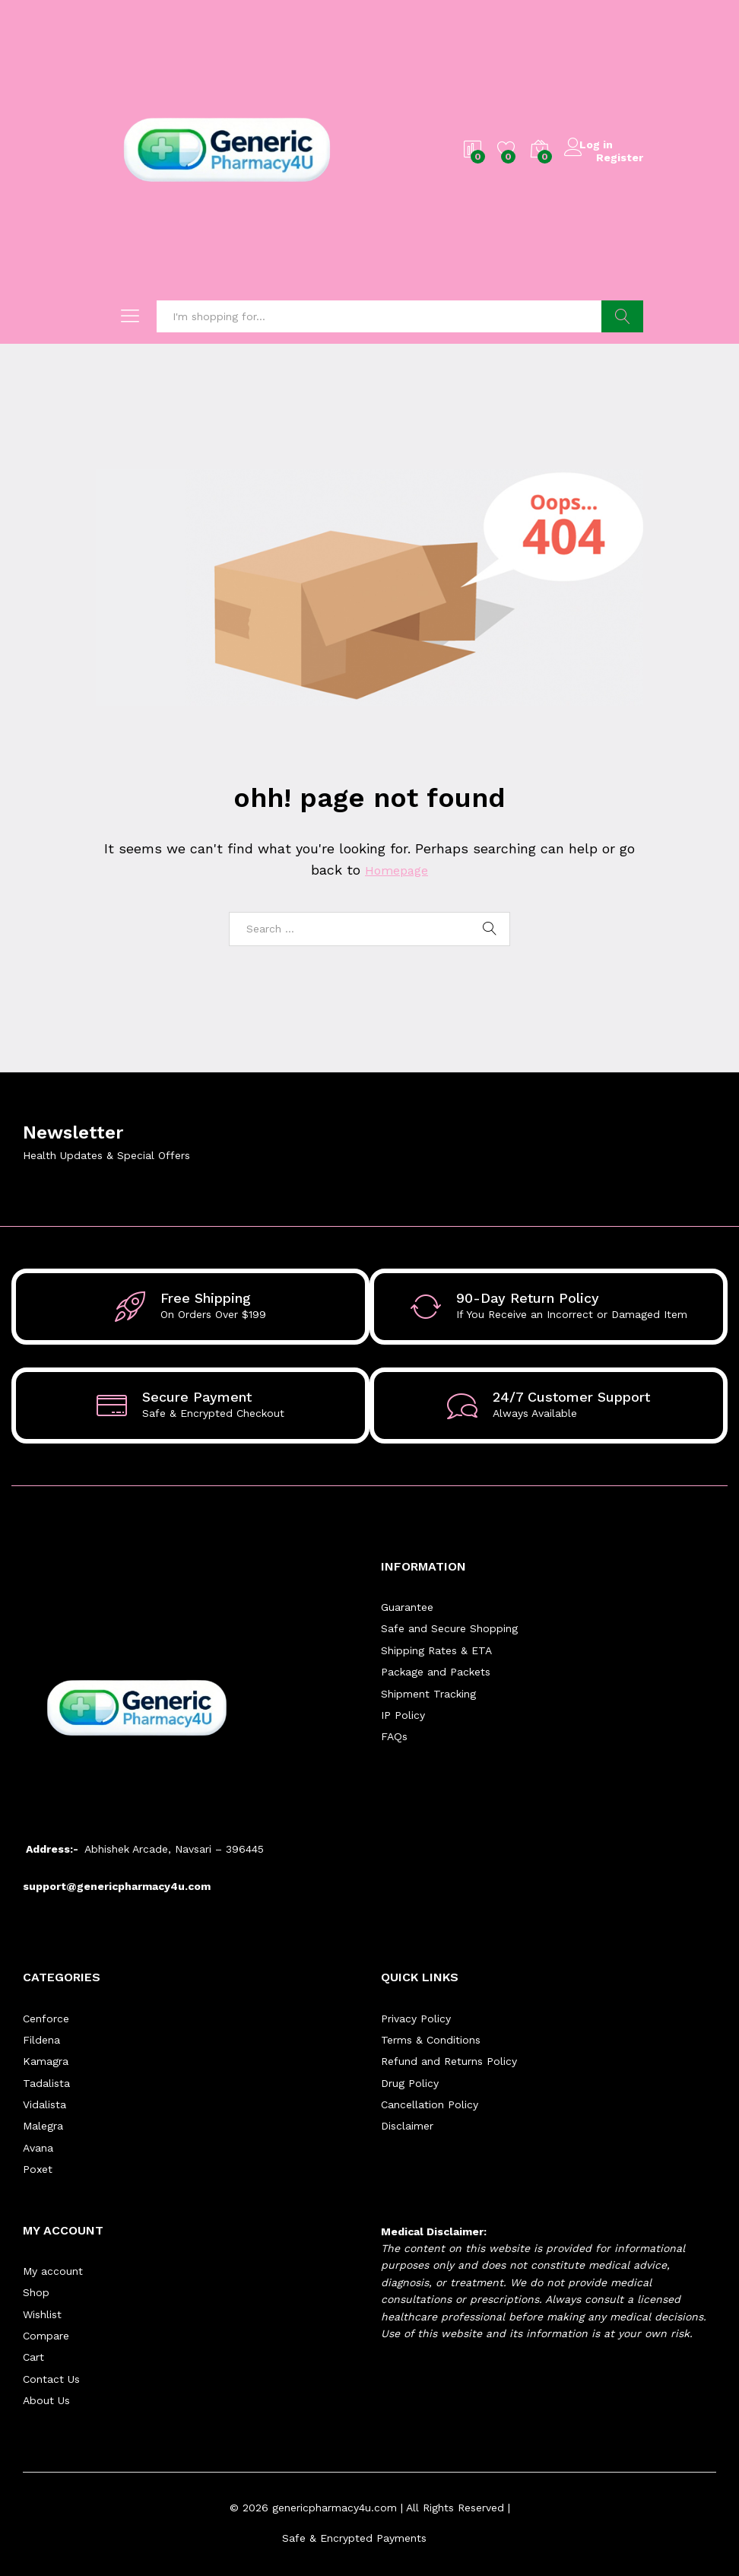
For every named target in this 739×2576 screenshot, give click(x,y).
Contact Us (51, 2379)
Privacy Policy (416, 2018)
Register (619, 157)
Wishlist (42, 2314)
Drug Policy (410, 2083)
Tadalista (46, 2083)
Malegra (43, 2126)
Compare (46, 2336)
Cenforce (46, 2018)
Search (622, 316)
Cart (33, 2357)
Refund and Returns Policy (449, 2061)
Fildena (41, 2040)
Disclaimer (407, 2126)
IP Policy (403, 1715)
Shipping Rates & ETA (436, 1650)
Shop (36, 2292)
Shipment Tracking (428, 1694)
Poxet (37, 2169)
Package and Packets (435, 1672)
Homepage (396, 870)
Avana (38, 2148)
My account (53, 2271)
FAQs (394, 1736)
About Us (46, 2400)
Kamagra (45, 2061)
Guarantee (407, 1607)
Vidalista (44, 2104)
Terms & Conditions (431, 2040)
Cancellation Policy (429, 2104)
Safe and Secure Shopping (449, 1628)
